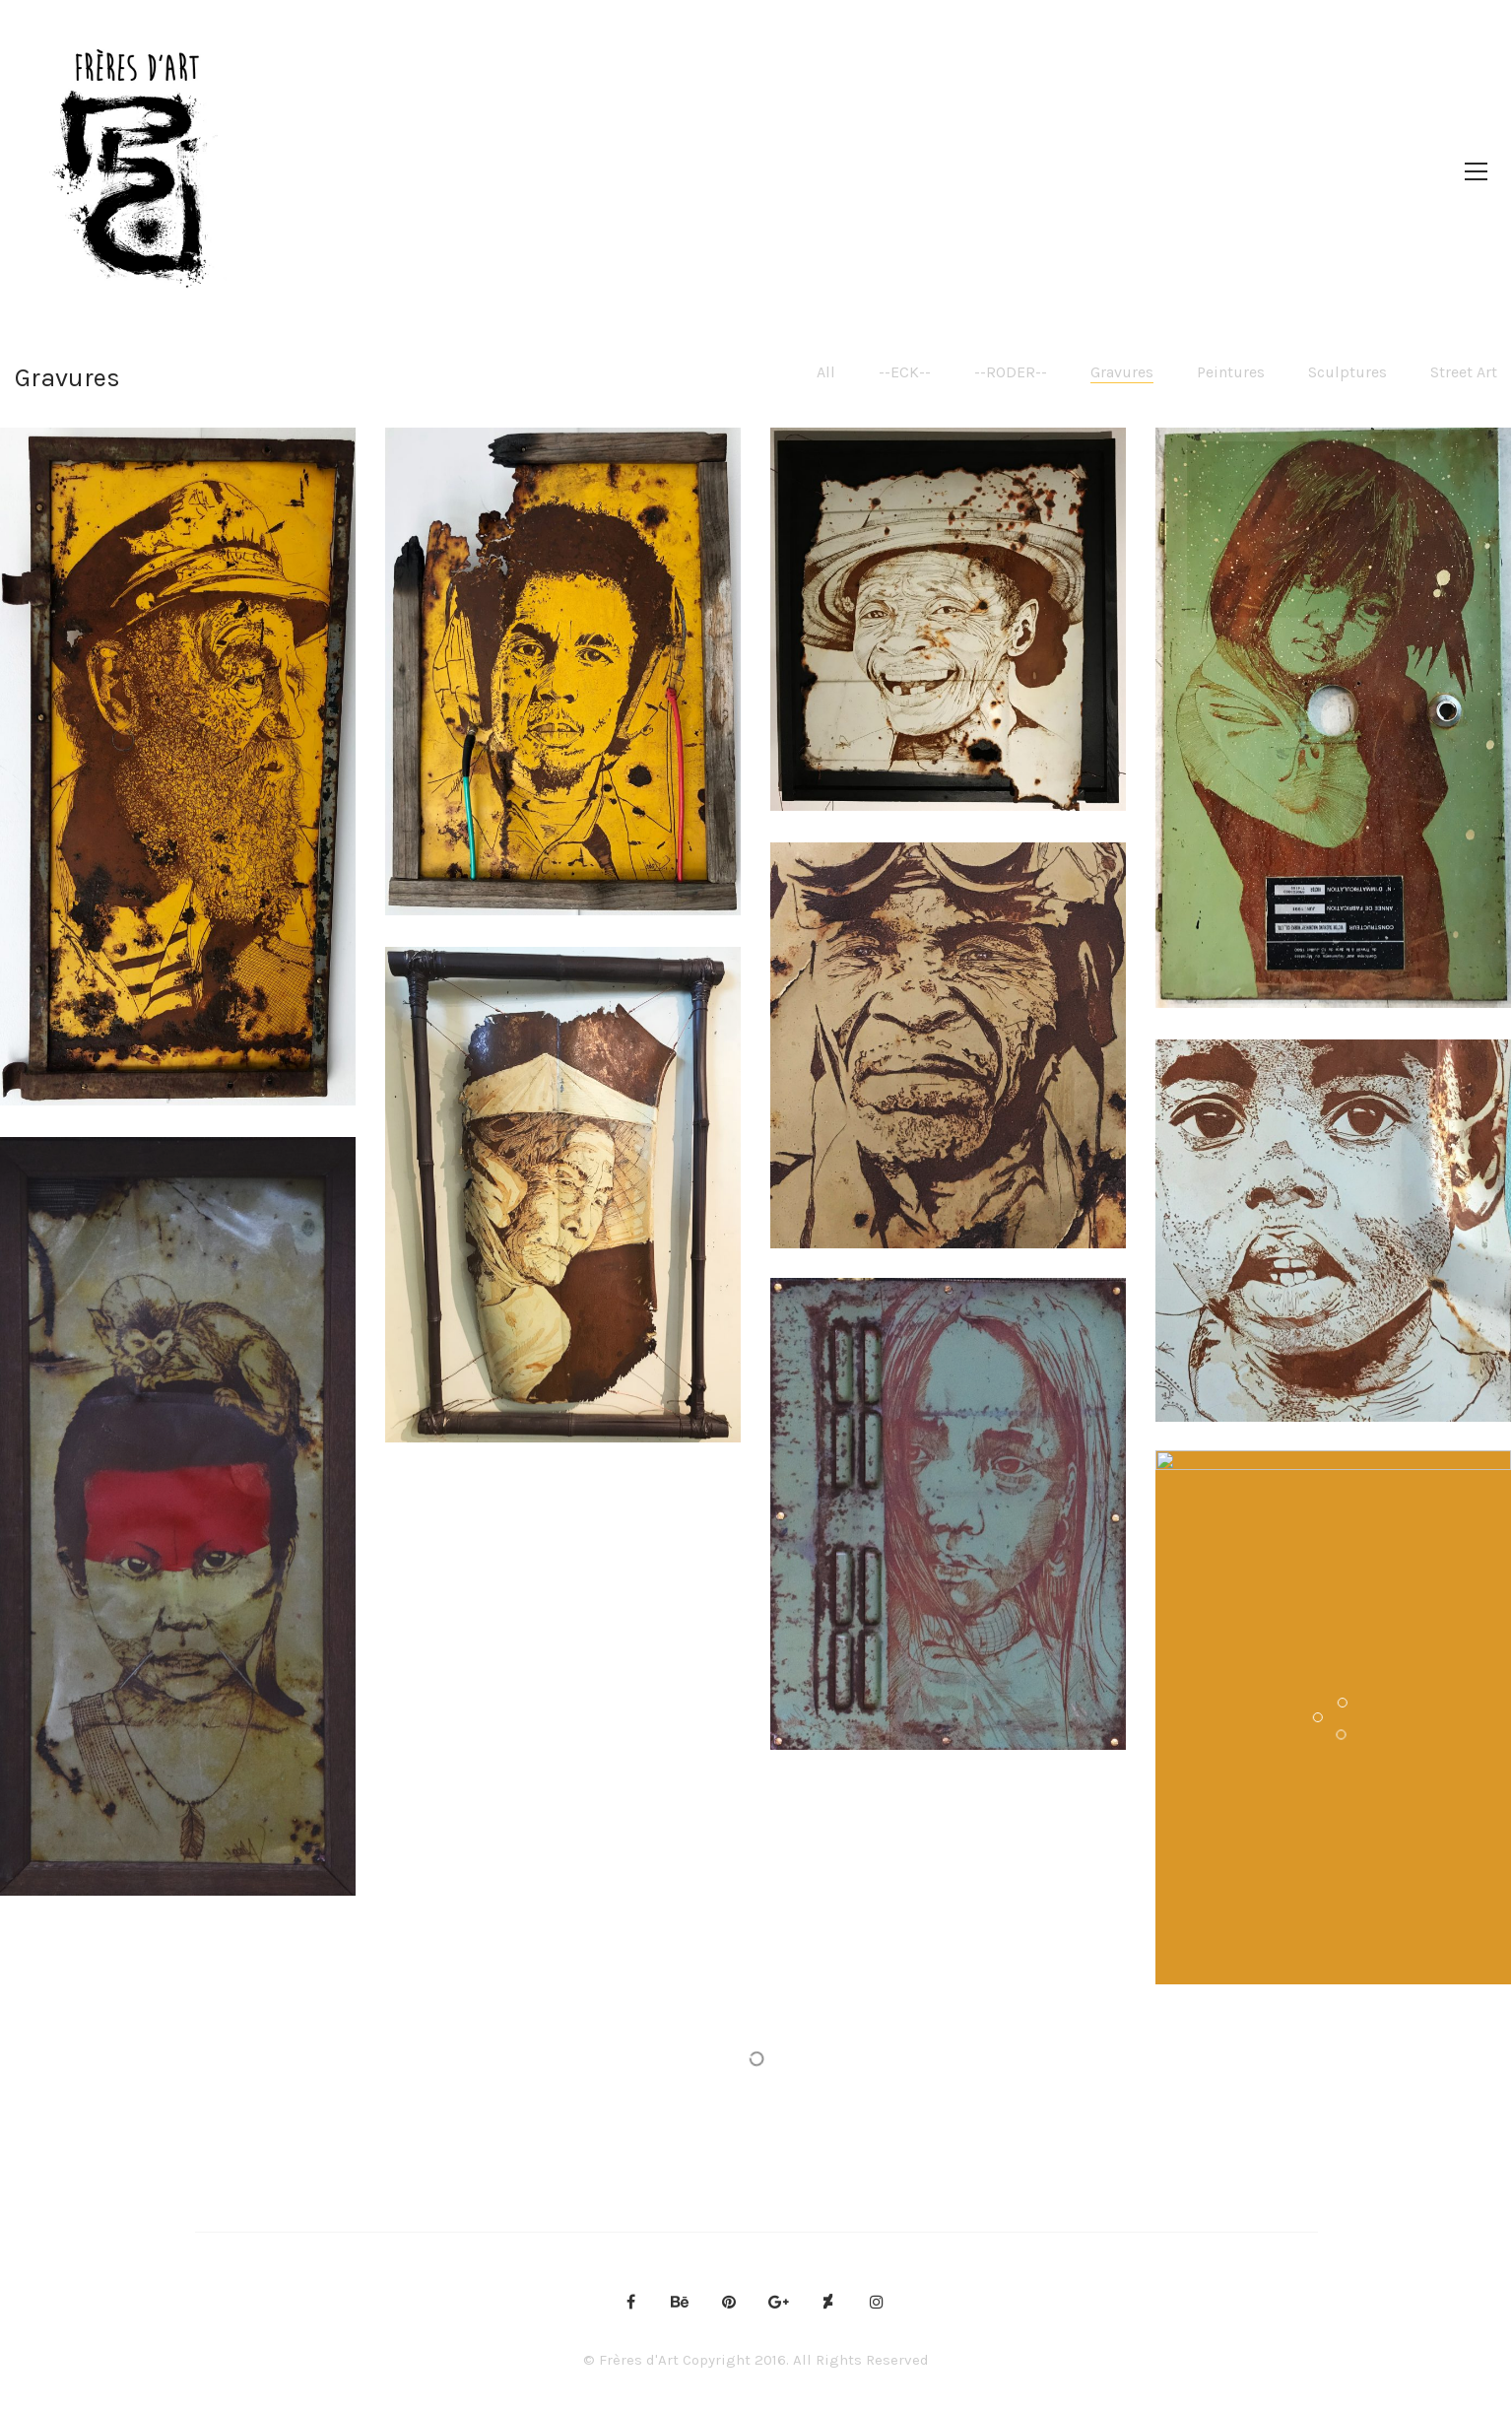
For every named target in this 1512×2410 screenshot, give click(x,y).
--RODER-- (1010, 372)
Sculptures (1347, 372)
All (826, 372)
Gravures (1121, 372)
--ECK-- (905, 372)
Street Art (1463, 372)
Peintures (1231, 372)
